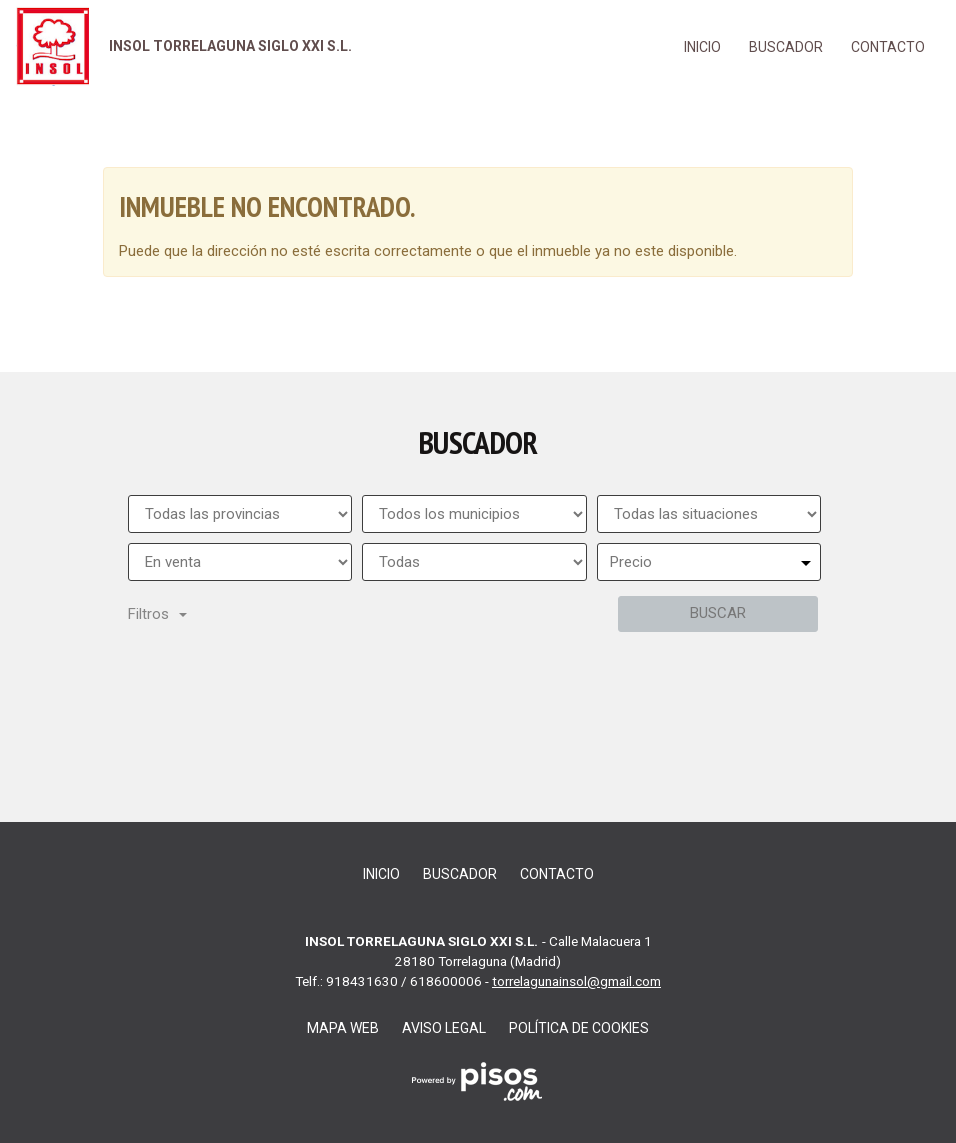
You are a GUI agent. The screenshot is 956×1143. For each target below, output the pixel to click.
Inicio (702, 47)
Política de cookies (579, 1028)
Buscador (786, 47)
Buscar (718, 613)
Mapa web (343, 1028)
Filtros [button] (157, 614)
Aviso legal (444, 1028)
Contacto (888, 47)
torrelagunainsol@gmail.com (576, 981)
